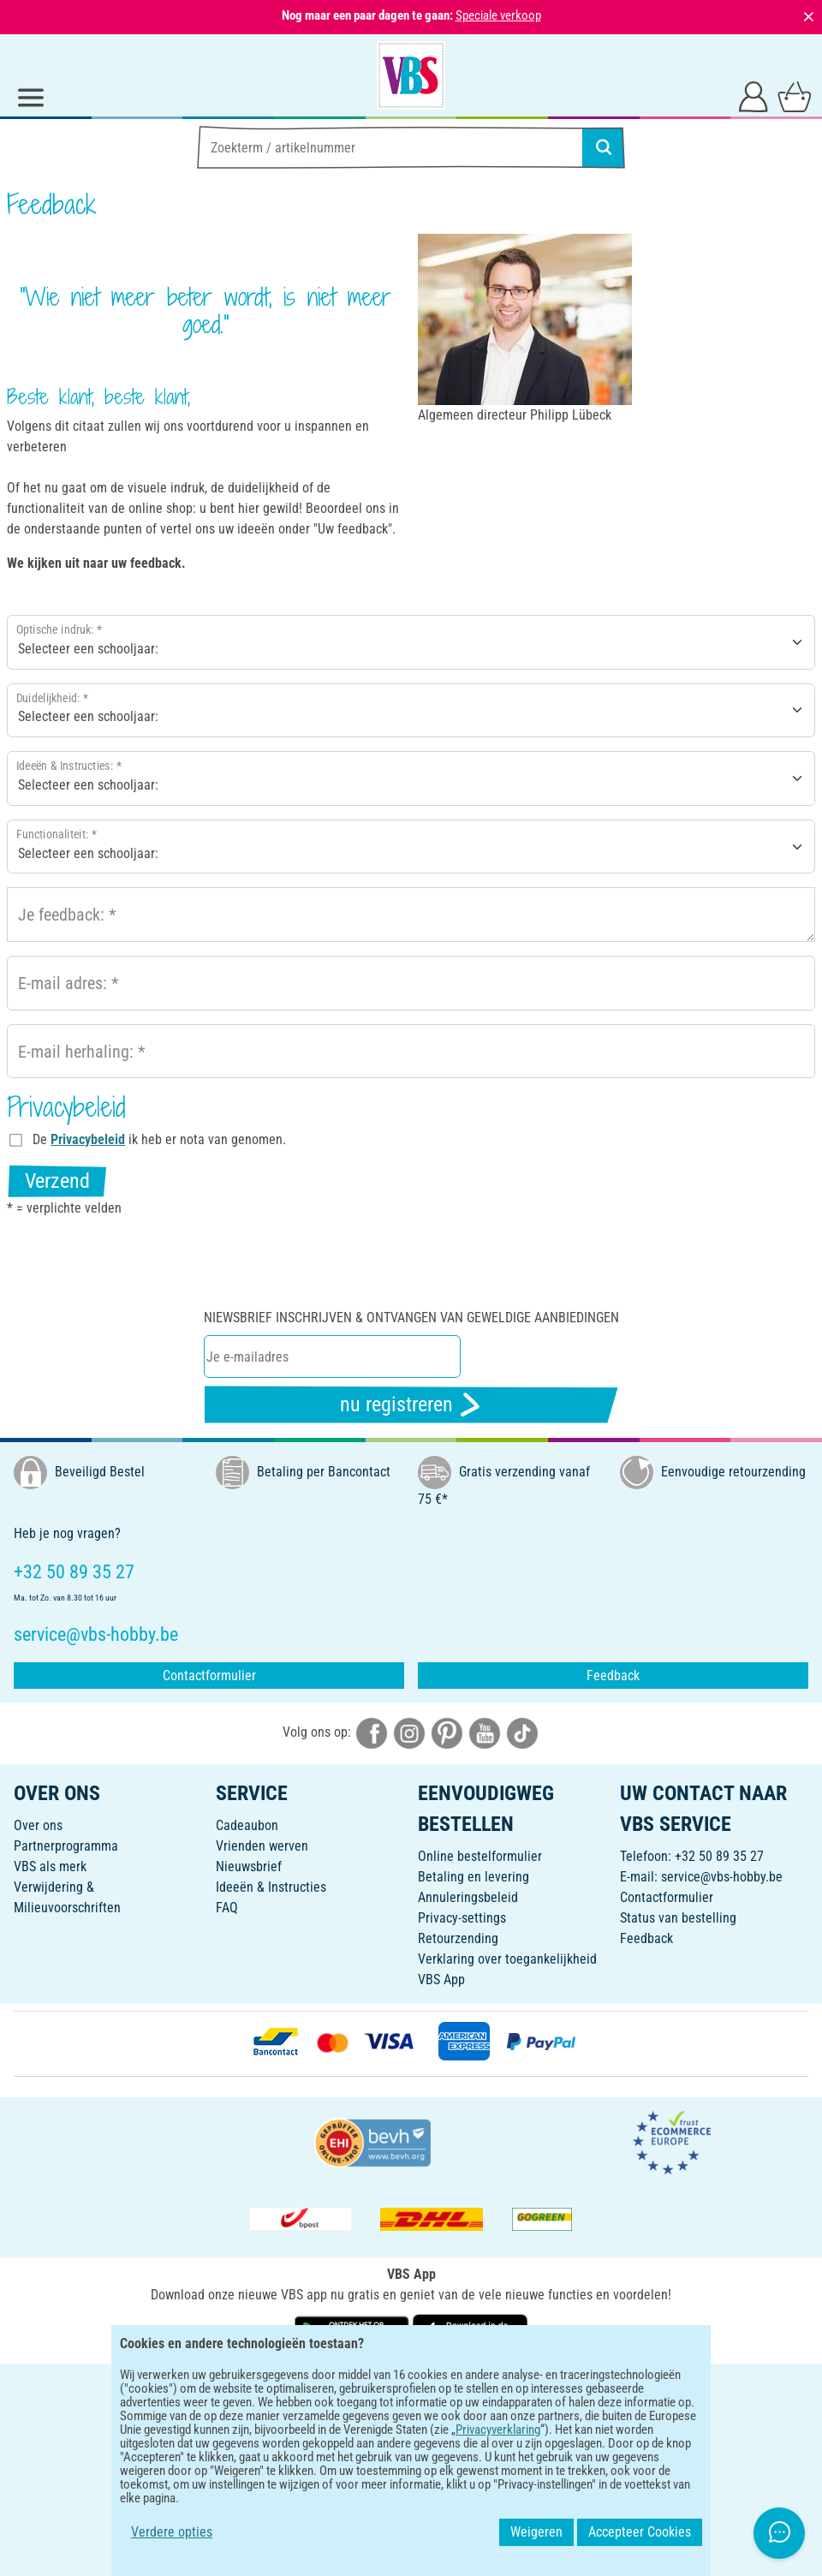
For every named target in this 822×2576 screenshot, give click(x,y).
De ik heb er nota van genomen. (159, 1139)
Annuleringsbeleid (468, 1897)
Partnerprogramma (66, 1846)
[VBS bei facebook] (371, 1732)
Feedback (613, 1675)
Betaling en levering (473, 1877)
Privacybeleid (88, 1139)
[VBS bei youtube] (485, 1732)
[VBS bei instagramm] (409, 1732)
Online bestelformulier (480, 1856)
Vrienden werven (262, 1846)
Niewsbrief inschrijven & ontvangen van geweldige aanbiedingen (411, 1317)
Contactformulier (209, 1675)
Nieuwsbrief (249, 1866)
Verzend (57, 1181)
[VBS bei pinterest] (447, 1732)
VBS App (441, 1979)
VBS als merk (50, 1866)
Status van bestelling (678, 1918)
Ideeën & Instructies (271, 1887)
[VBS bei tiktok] (522, 1732)
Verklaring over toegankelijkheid (507, 1959)
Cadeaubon (247, 1825)
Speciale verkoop (498, 15)
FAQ (227, 1907)
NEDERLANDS (410, 2388)
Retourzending (458, 1938)
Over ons (38, 1825)
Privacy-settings (462, 1918)
